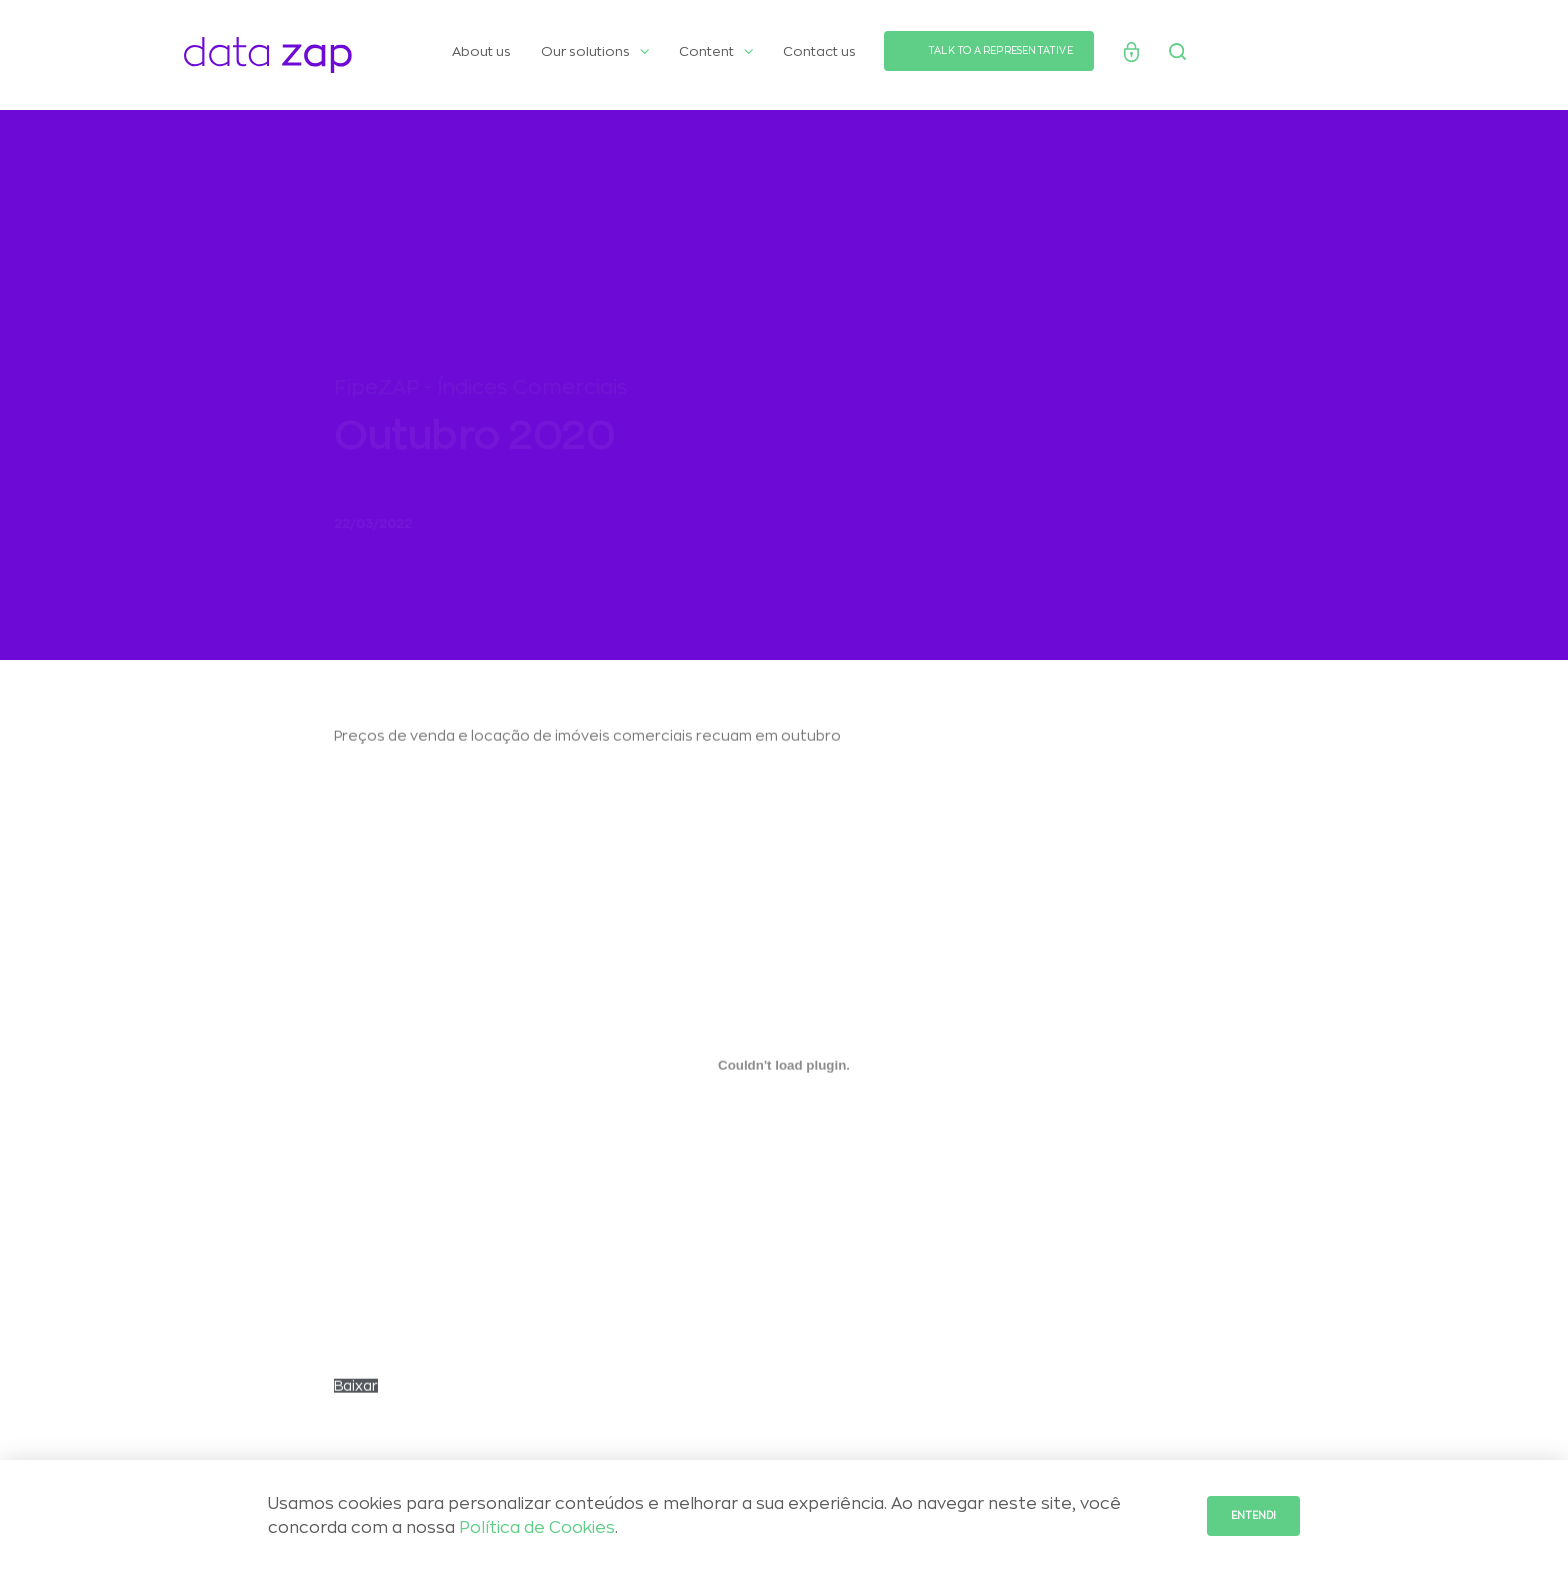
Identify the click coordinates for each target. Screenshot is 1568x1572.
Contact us (819, 51)
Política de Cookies (537, 1528)
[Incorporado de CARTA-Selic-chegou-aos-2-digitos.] (784, 1075)
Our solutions (595, 51)
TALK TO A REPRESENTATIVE (1000, 51)
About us (481, 51)
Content (716, 51)
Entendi (1253, 1516)
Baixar (356, 1396)
